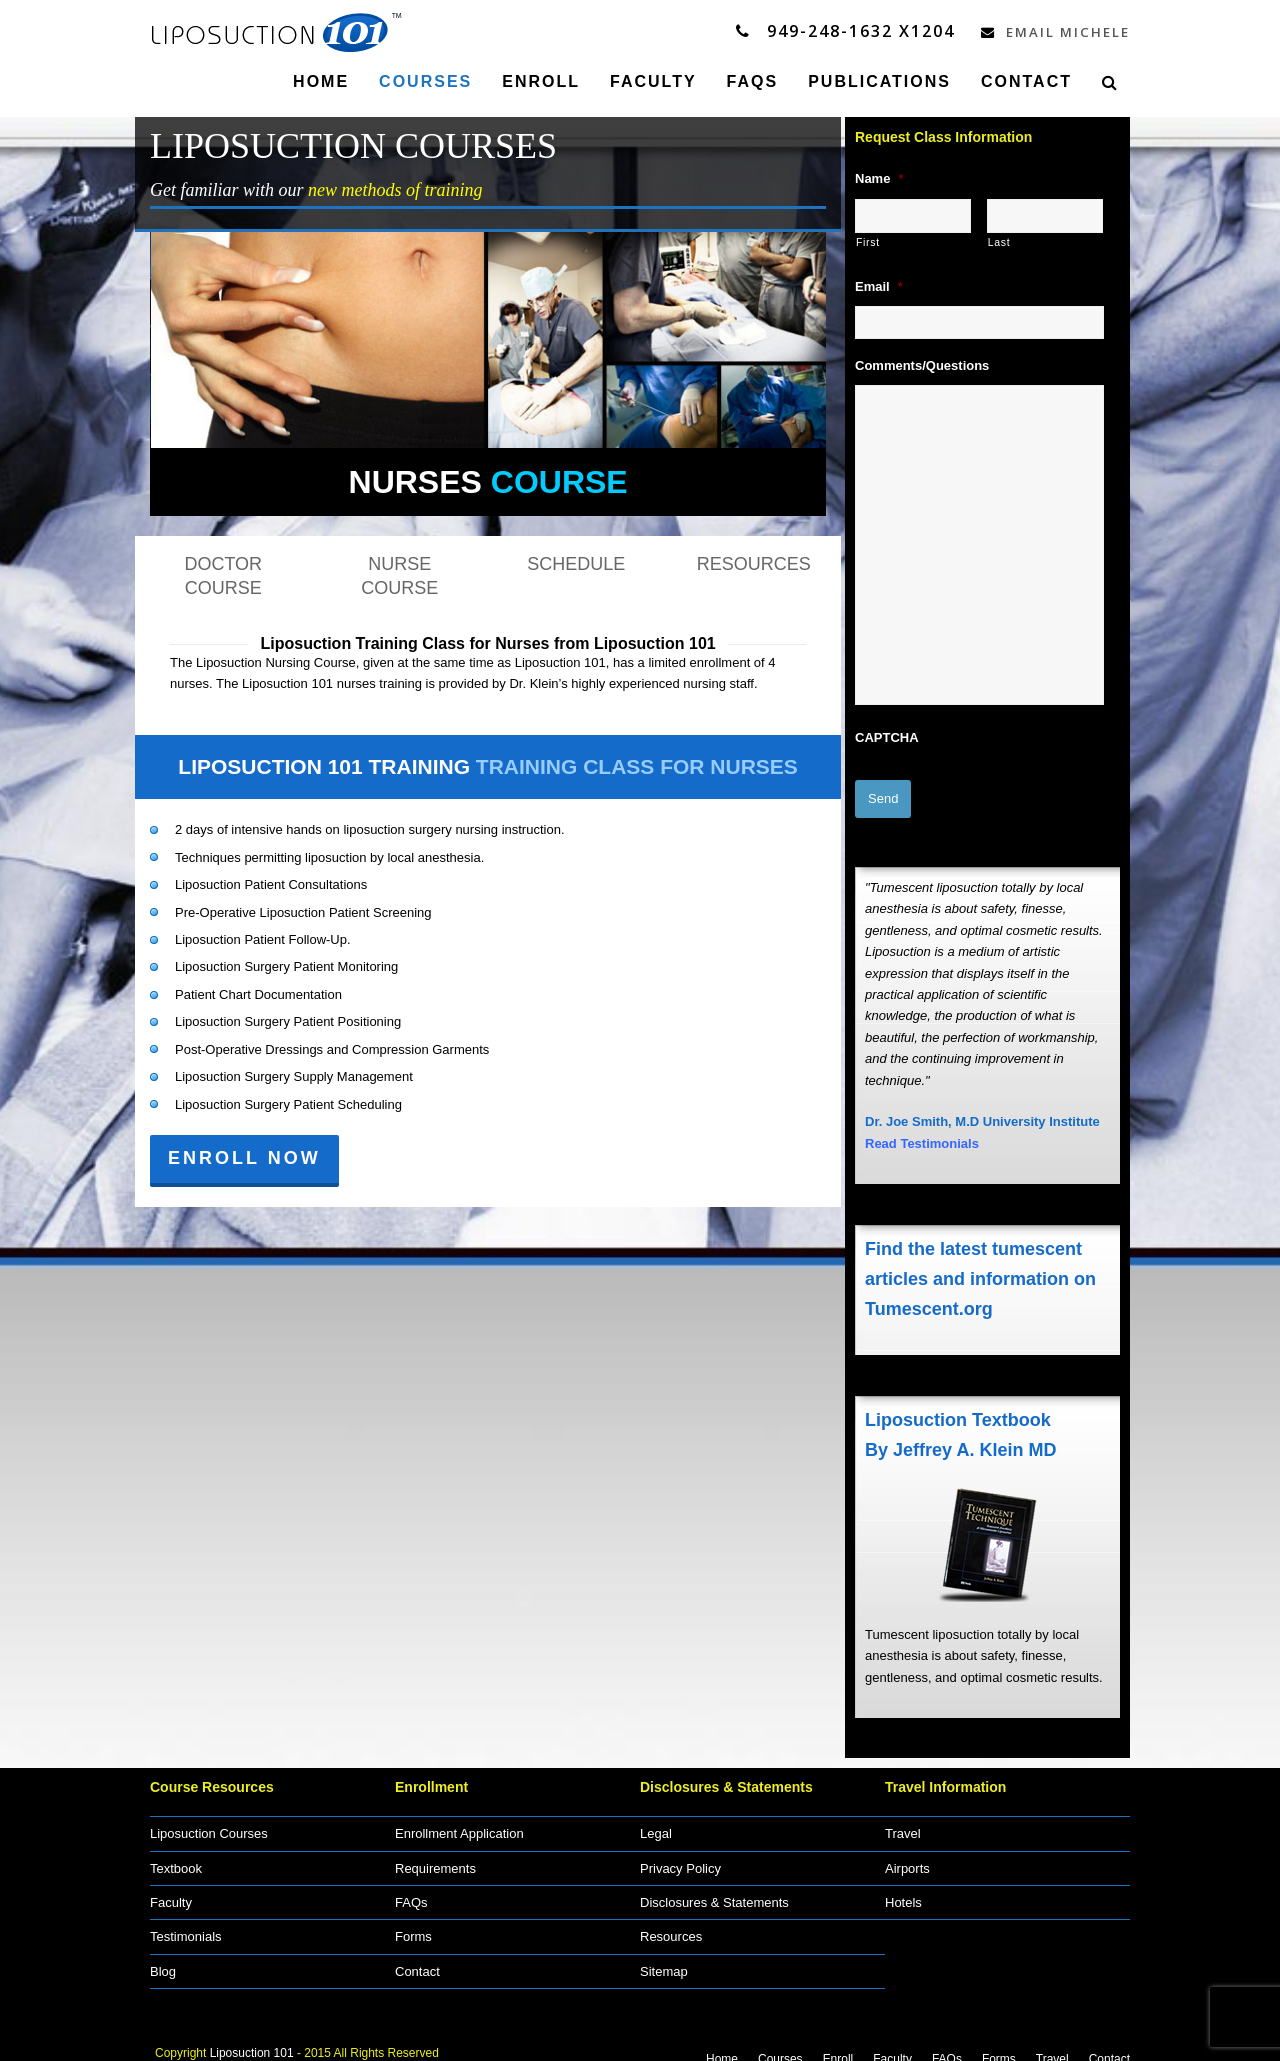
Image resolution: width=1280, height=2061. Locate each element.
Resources (671, 1924)
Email (879, 285)
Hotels (903, 1889)
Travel (903, 1820)
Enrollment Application (459, 1820)
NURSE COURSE (399, 575)
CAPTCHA (887, 736)
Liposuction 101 (252, 2040)
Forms (413, 1924)
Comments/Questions (922, 364)
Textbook (176, 1855)
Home (722, 2046)
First (868, 241)
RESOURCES (754, 563)
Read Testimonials (922, 1130)
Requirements (435, 1855)
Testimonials (186, 1924)
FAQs (411, 1889)
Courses (780, 2046)
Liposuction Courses (209, 1820)
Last (999, 241)
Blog (163, 1958)
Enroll (838, 2046)
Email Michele (1046, 31)
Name (879, 177)
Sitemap (664, 1958)
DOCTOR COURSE (223, 575)
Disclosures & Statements (714, 1889)
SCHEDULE (576, 563)
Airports (907, 1855)
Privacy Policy (680, 1855)
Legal (656, 1820)
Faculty (171, 1889)
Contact (417, 1958)
